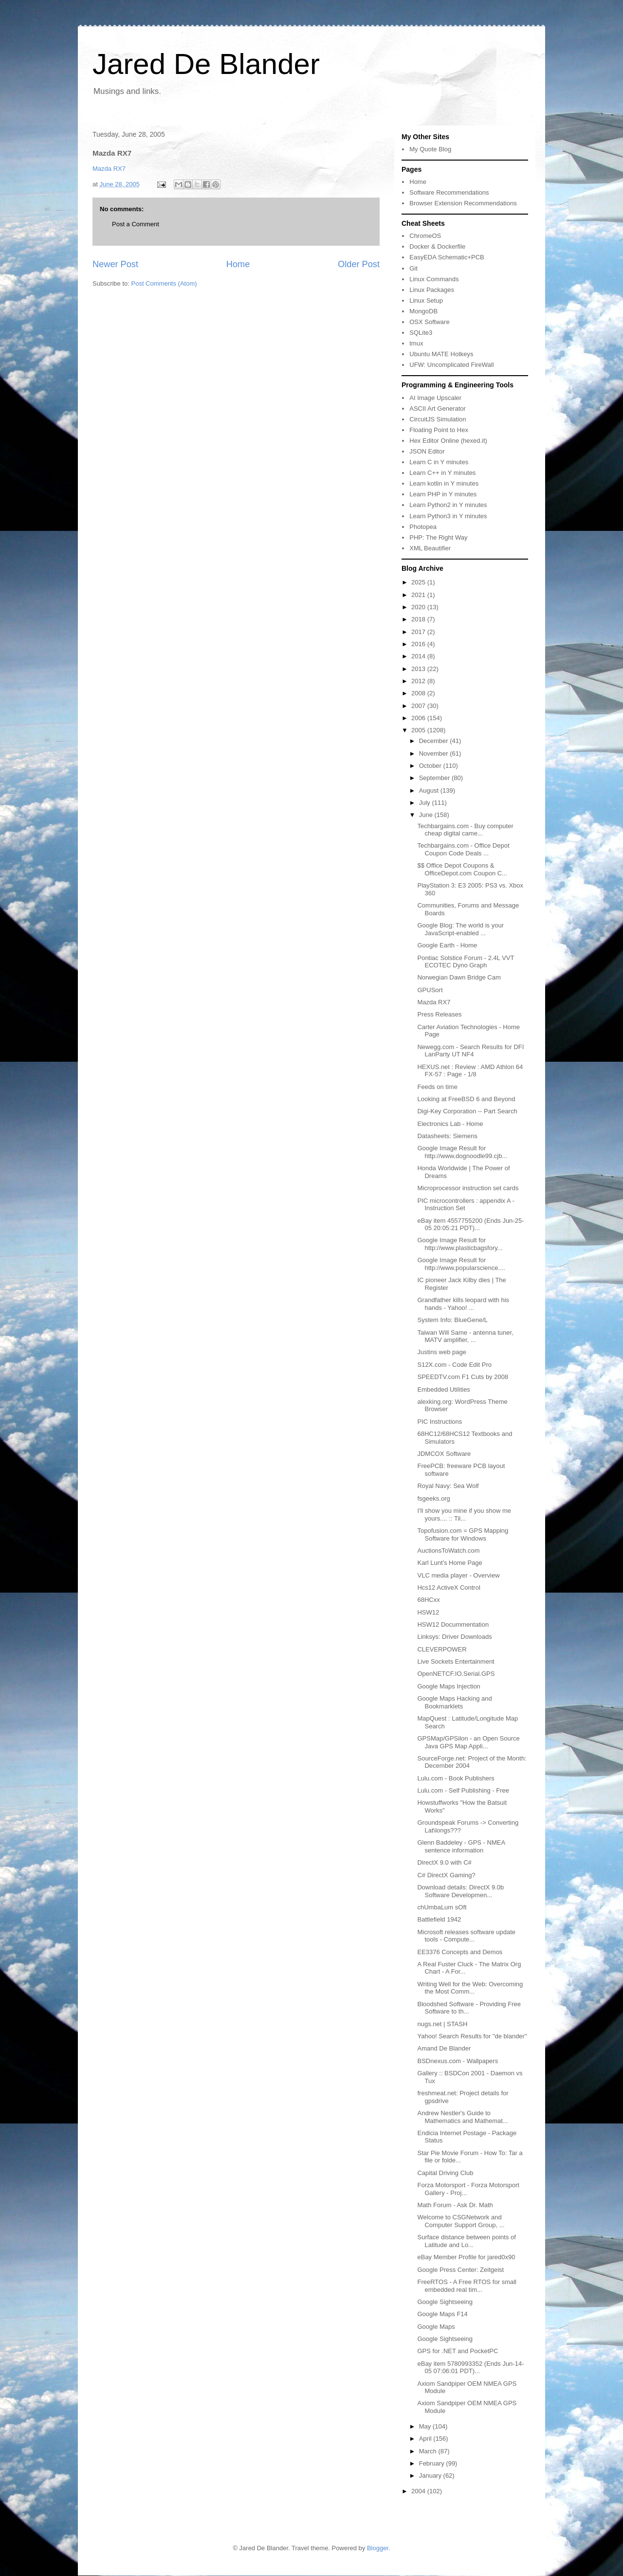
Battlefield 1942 (439, 1919)
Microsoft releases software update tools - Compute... (466, 1935)
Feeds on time (437, 1086)
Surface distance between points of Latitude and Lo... (466, 2241)
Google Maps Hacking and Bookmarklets (454, 1702)
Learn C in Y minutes (438, 462)
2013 (419, 668)
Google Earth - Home (447, 945)
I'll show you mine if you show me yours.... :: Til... (464, 1514)
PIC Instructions (439, 1421)
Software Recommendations (449, 192)
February (432, 2463)
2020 (419, 607)
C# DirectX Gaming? (446, 1875)
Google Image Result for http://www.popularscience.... (461, 1263)
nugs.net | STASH (442, 2024)
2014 (419, 656)
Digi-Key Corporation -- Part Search (467, 1111)
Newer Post (115, 264)
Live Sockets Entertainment (455, 1661)
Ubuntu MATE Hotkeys (441, 354)
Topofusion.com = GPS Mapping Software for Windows (462, 1534)
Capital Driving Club (445, 2173)
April (426, 2438)
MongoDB (423, 311)
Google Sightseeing (444, 2301)
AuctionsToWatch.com (448, 1550)
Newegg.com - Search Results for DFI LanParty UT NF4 (470, 1050)
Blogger (377, 2548)
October (431, 765)
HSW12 (428, 1612)
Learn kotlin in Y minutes (443, 483)
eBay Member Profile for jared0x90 (466, 2257)
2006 (419, 718)
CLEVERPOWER (441, 1649)
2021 (419, 595)
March (429, 2451)
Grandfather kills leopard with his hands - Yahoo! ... (463, 1303)
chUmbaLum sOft (441, 1907)
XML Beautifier (430, 548)
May (426, 2426)
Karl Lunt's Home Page (449, 1562)
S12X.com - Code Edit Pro (454, 1364)
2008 (419, 693)
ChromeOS (425, 235)
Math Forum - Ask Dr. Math (455, 2205)
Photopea (423, 526)
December (434, 740)
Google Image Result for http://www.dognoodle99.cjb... (462, 1152)
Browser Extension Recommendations (462, 203)
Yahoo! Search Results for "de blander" (472, 2036)
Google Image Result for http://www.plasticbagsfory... (459, 1244)
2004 (419, 2491)
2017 (419, 631)
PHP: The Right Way (438, 537)
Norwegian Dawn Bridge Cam (458, 977)
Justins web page (441, 1352)
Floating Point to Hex (438, 430)
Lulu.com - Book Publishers (455, 1778)
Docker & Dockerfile (437, 246)
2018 (419, 619)
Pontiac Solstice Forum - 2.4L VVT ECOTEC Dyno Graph (465, 961)
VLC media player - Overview (458, 1575)
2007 (419, 705)
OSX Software (429, 322)
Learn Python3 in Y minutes (448, 516)
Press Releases (439, 1014)
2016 (419, 644)
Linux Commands (433, 279)
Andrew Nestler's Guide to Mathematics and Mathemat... (462, 2116)
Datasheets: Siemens (447, 1136)
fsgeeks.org (433, 1498)
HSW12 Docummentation (453, 1624)
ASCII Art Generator (437, 408)
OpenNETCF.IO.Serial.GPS (456, 1673)
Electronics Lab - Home (450, 1123)
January (431, 2475)
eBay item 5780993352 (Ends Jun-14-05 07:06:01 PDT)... (470, 2367)
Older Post (359, 264)
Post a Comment (135, 224)
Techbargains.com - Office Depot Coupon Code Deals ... (463, 849)
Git (413, 268)
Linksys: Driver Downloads (454, 1636)
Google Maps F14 (442, 2314)
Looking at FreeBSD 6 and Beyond (466, 1099)
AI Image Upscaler (435, 397)
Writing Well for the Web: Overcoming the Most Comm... (470, 1987)
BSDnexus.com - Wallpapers (457, 2061)
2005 (419, 730)
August (429, 790)
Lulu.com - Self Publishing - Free (463, 1790)
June (427, 814)
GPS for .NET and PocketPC (457, 2351)
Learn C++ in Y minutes (442, 472)
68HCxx (428, 1599)
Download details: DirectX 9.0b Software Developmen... (460, 1891)
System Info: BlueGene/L (452, 1320)
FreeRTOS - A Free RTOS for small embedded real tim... (466, 2285)
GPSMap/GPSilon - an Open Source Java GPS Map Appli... (468, 1742)
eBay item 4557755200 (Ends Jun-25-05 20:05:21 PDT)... (470, 1224)
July (425, 802)
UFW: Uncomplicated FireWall (451, 364)
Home (238, 264)
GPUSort (429, 990)
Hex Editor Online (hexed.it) (448, 440)
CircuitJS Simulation (437, 419)
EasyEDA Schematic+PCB (446, 257)
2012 (419, 681)
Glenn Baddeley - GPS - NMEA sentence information (461, 1846)
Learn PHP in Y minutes (442, 494)
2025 (419, 582)
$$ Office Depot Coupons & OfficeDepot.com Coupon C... (462, 869)
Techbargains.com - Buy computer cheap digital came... (465, 829)
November (434, 753)
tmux (416, 343)
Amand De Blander (444, 2048)
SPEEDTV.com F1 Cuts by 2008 (462, 1376)
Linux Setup (426, 300)
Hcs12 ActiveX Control (448, 1587)
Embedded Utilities (443, 1389)
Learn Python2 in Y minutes (448, 504)
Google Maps (436, 2326)
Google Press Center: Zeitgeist (460, 2269)
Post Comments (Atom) (164, 283)
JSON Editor (426, 451)
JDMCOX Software (444, 1453)
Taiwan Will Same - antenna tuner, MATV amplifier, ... (465, 1336)
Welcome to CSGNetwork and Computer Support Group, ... (460, 2221)
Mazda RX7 (109, 168)
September (435, 777)
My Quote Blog (430, 149)
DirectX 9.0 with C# (444, 1862)
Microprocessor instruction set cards (467, 1188)
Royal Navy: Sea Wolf (447, 1485)
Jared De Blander (206, 64)
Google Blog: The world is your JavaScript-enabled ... (460, 929)
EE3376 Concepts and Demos (459, 1952)
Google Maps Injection (448, 1686)
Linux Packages (431, 289)
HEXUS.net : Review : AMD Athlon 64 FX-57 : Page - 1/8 (470, 1070)
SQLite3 (420, 332)
